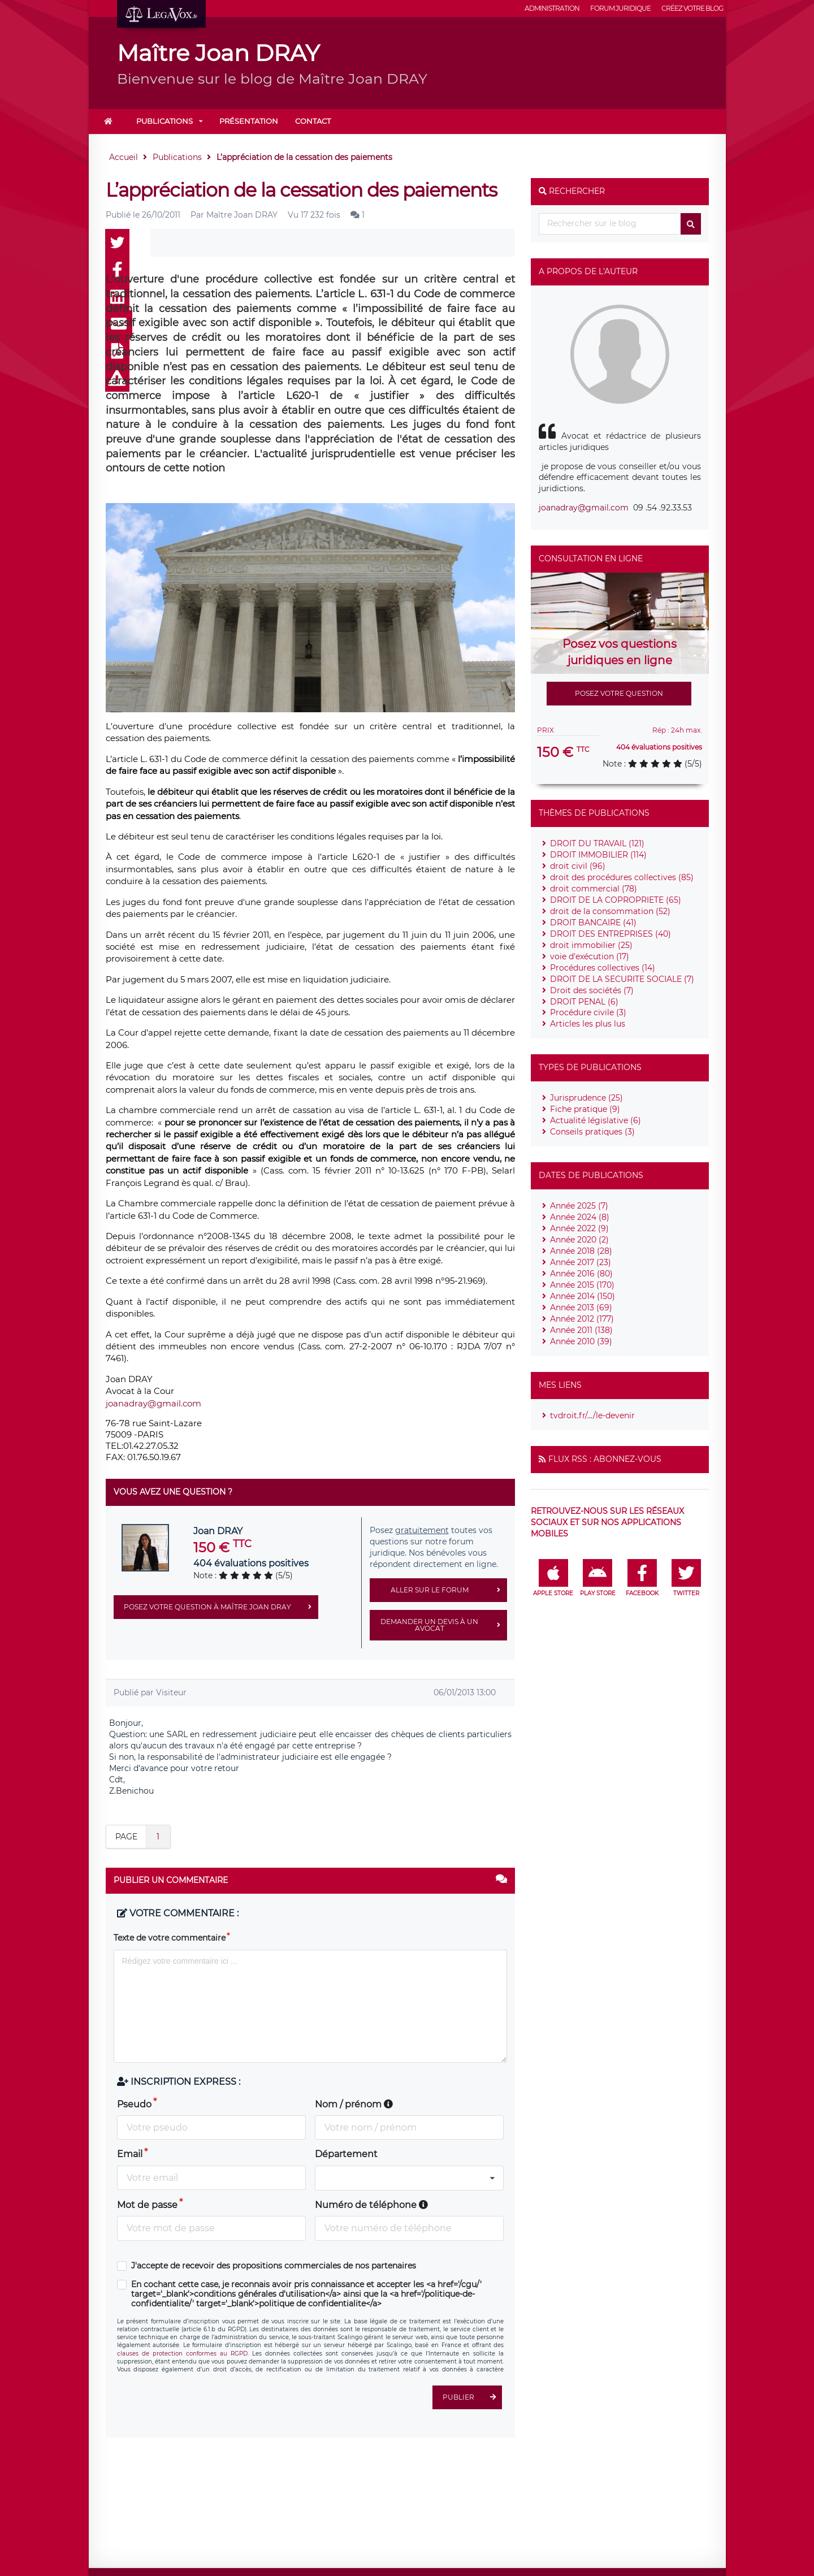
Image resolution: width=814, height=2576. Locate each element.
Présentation (248, 120)
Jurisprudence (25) (586, 1098)
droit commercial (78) (593, 889)
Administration (552, 8)
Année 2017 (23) (580, 1262)
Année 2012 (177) (582, 1319)
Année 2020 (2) (579, 1240)
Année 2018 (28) (581, 1251)
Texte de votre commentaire (170, 1938)
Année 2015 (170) (582, 1285)
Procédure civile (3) (588, 1012)
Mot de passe (147, 2205)
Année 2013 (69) (581, 1307)
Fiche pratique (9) (585, 1109)
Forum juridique (620, 8)
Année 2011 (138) (581, 1330)
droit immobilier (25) (591, 945)
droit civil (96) (577, 866)
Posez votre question (619, 693)
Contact (313, 120)
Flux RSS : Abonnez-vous (604, 1459)
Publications (164, 120)
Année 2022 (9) (579, 1228)
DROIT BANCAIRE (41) (593, 922)
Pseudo (134, 2104)
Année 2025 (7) (579, 1206)
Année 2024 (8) (579, 1217)
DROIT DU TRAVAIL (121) (597, 843)
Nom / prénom (354, 2104)
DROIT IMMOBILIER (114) (598, 855)
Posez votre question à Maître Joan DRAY (221, 1607)
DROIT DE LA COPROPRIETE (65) (615, 900)
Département (346, 2154)
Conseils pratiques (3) (592, 1132)
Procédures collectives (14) (602, 968)
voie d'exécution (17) (589, 956)
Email (129, 2154)
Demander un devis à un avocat (443, 1625)
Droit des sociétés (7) (592, 990)
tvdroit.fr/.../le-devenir (592, 1415)
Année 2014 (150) (582, 1296)
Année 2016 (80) (581, 1273)
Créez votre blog (692, 8)
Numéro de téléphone (371, 2205)
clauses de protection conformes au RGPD (182, 2353)
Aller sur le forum (449, 1590)
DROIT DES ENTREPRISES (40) (610, 934)
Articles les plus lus (587, 1024)
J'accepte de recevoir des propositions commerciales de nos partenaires (273, 2266)
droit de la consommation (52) (610, 911)
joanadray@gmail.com (153, 1403)
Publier (472, 2397)
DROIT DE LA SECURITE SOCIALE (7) (622, 979)
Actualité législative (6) (595, 1120)
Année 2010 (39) (581, 1341)
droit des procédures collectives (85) (622, 877)
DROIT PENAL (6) (584, 1002)
